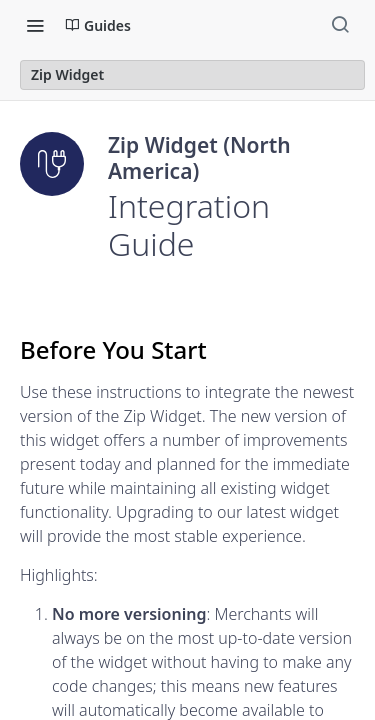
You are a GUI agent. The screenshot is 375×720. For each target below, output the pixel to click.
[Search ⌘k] (340, 25)
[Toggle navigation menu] (35, 25)
